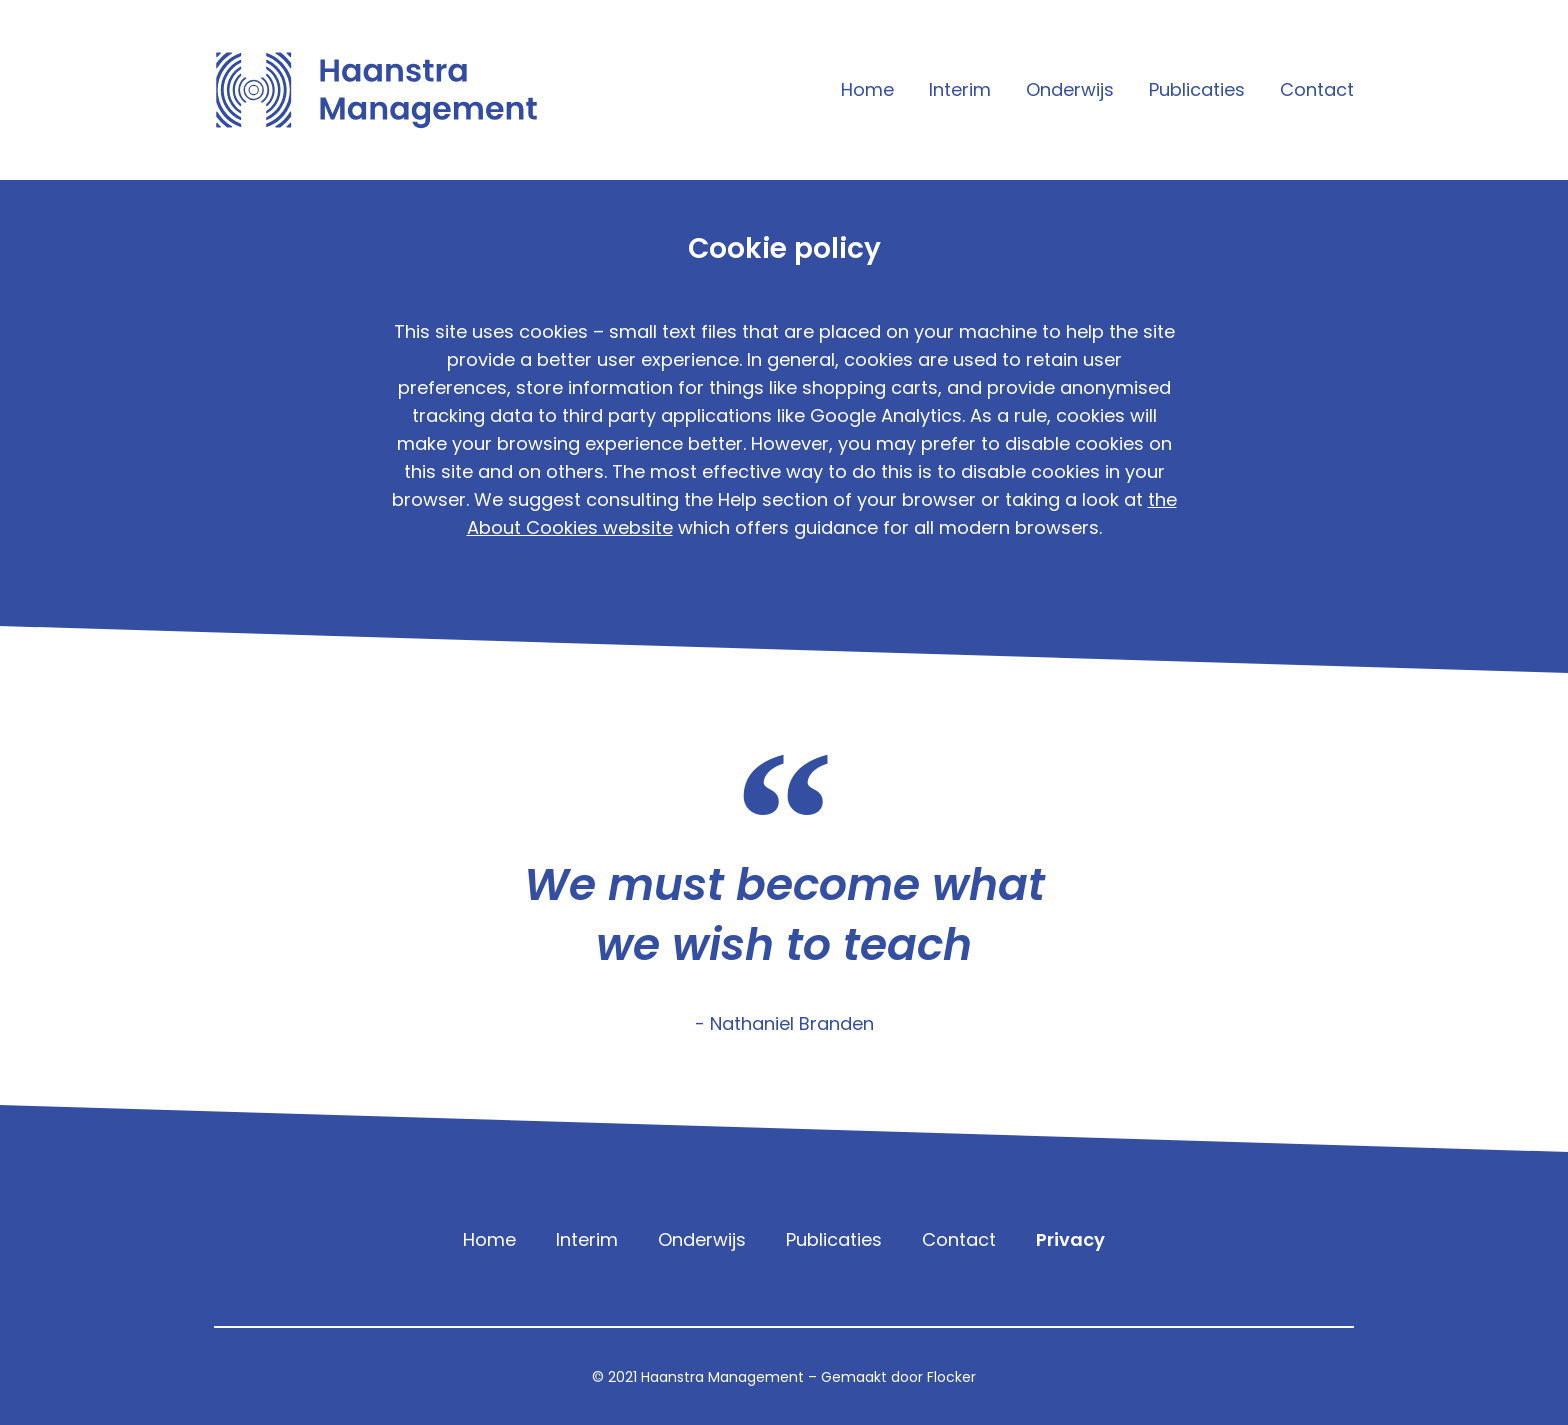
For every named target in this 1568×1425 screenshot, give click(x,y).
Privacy (1070, 1239)
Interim (960, 89)
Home (867, 89)
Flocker (951, 1377)
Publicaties (1197, 89)
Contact (1317, 89)
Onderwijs (1070, 89)
